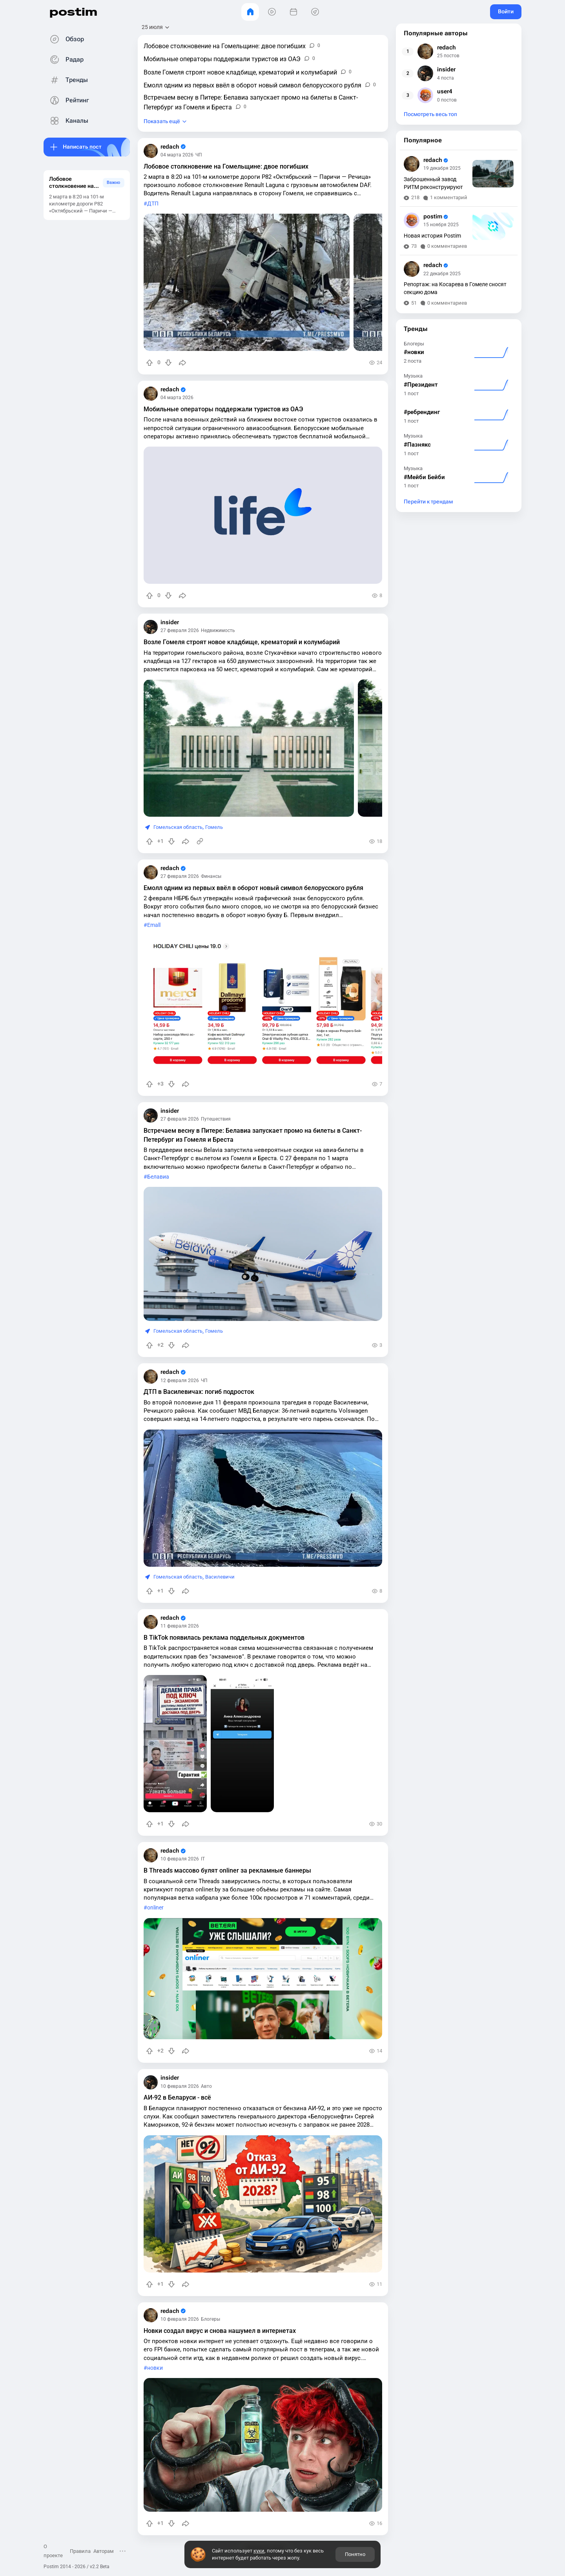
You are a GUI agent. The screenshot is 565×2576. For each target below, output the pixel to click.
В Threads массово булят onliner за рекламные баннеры (227, 1870)
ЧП (198, 155)
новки (155, 2368)
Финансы (211, 876)
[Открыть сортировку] (156, 27)
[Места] (315, 12)
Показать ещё (162, 121)
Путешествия (216, 1119)
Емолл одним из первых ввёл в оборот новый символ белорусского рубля (253, 888)
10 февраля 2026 (179, 1859)
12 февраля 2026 (179, 1380)
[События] (293, 12)
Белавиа (158, 1177)
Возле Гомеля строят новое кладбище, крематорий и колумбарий (242, 642)
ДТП (153, 203)
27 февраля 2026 (179, 630)
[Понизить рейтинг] (168, 363)
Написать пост (82, 147)
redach (173, 147)
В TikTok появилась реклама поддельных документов (224, 1637)
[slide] (247, 282)
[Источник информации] (200, 841)
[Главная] (250, 12)
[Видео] (272, 12)
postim (73, 11)
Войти (506, 11)
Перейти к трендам (428, 501)
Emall (153, 925)
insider (169, 622)
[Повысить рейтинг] (149, 363)
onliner (155, 1907)
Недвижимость (218, 630)
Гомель (214, 827)
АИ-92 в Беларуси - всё (177, 2097)
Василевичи (220, 1577)
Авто (206, 2086)
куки (258, 2551)
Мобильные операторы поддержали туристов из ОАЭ (223, 409)
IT (203, 1859)
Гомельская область (177, 827)
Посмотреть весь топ (430, 114)
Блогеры (210, 2319)
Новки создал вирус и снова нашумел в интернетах (220, 2330)
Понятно (355, 2554)
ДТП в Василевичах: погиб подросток (199, 1391)
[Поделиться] (182, 363)
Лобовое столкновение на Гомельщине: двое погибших (226, 166)
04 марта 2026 (176, 155)
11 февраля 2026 (179, 1626)
